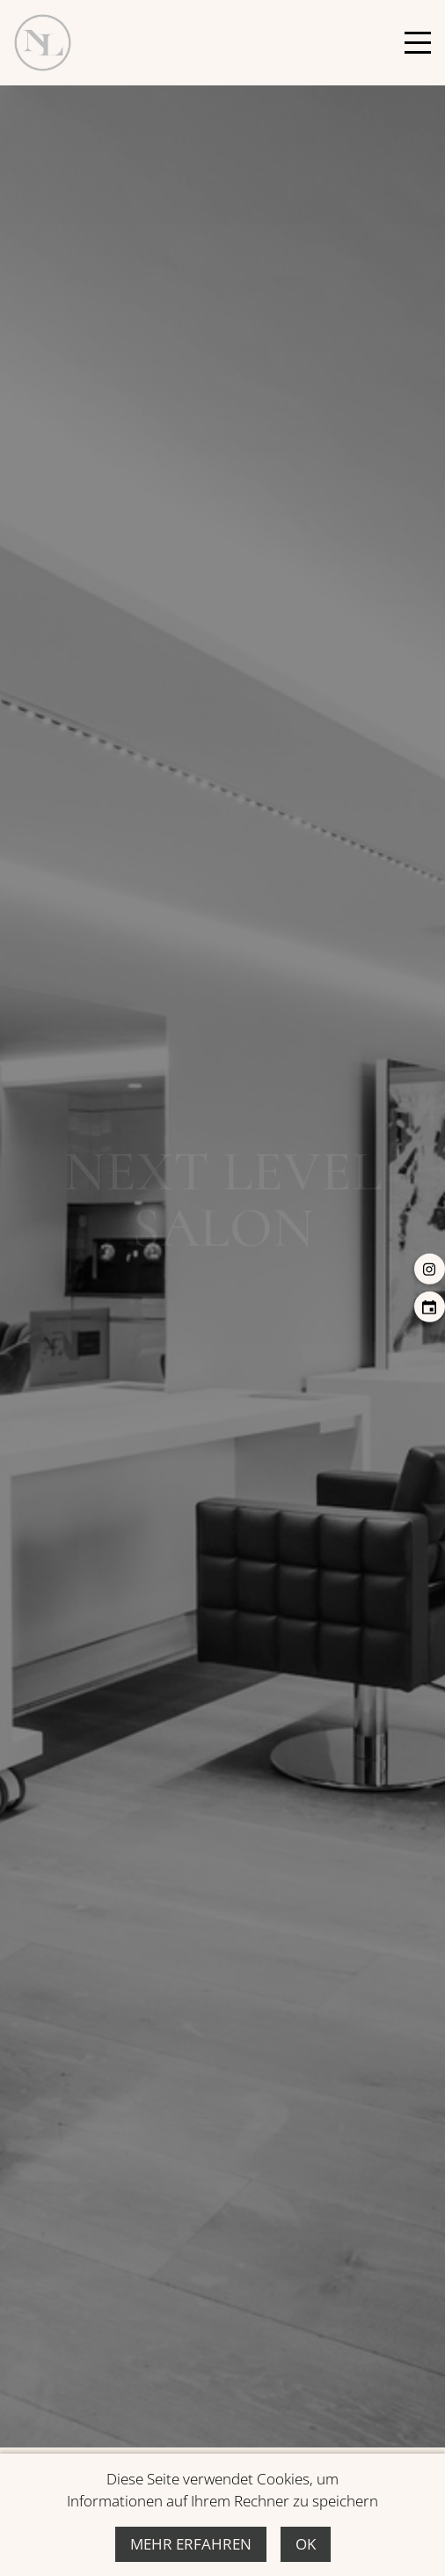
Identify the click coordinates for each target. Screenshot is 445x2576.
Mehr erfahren (191, 2544)
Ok (305, 2544)
